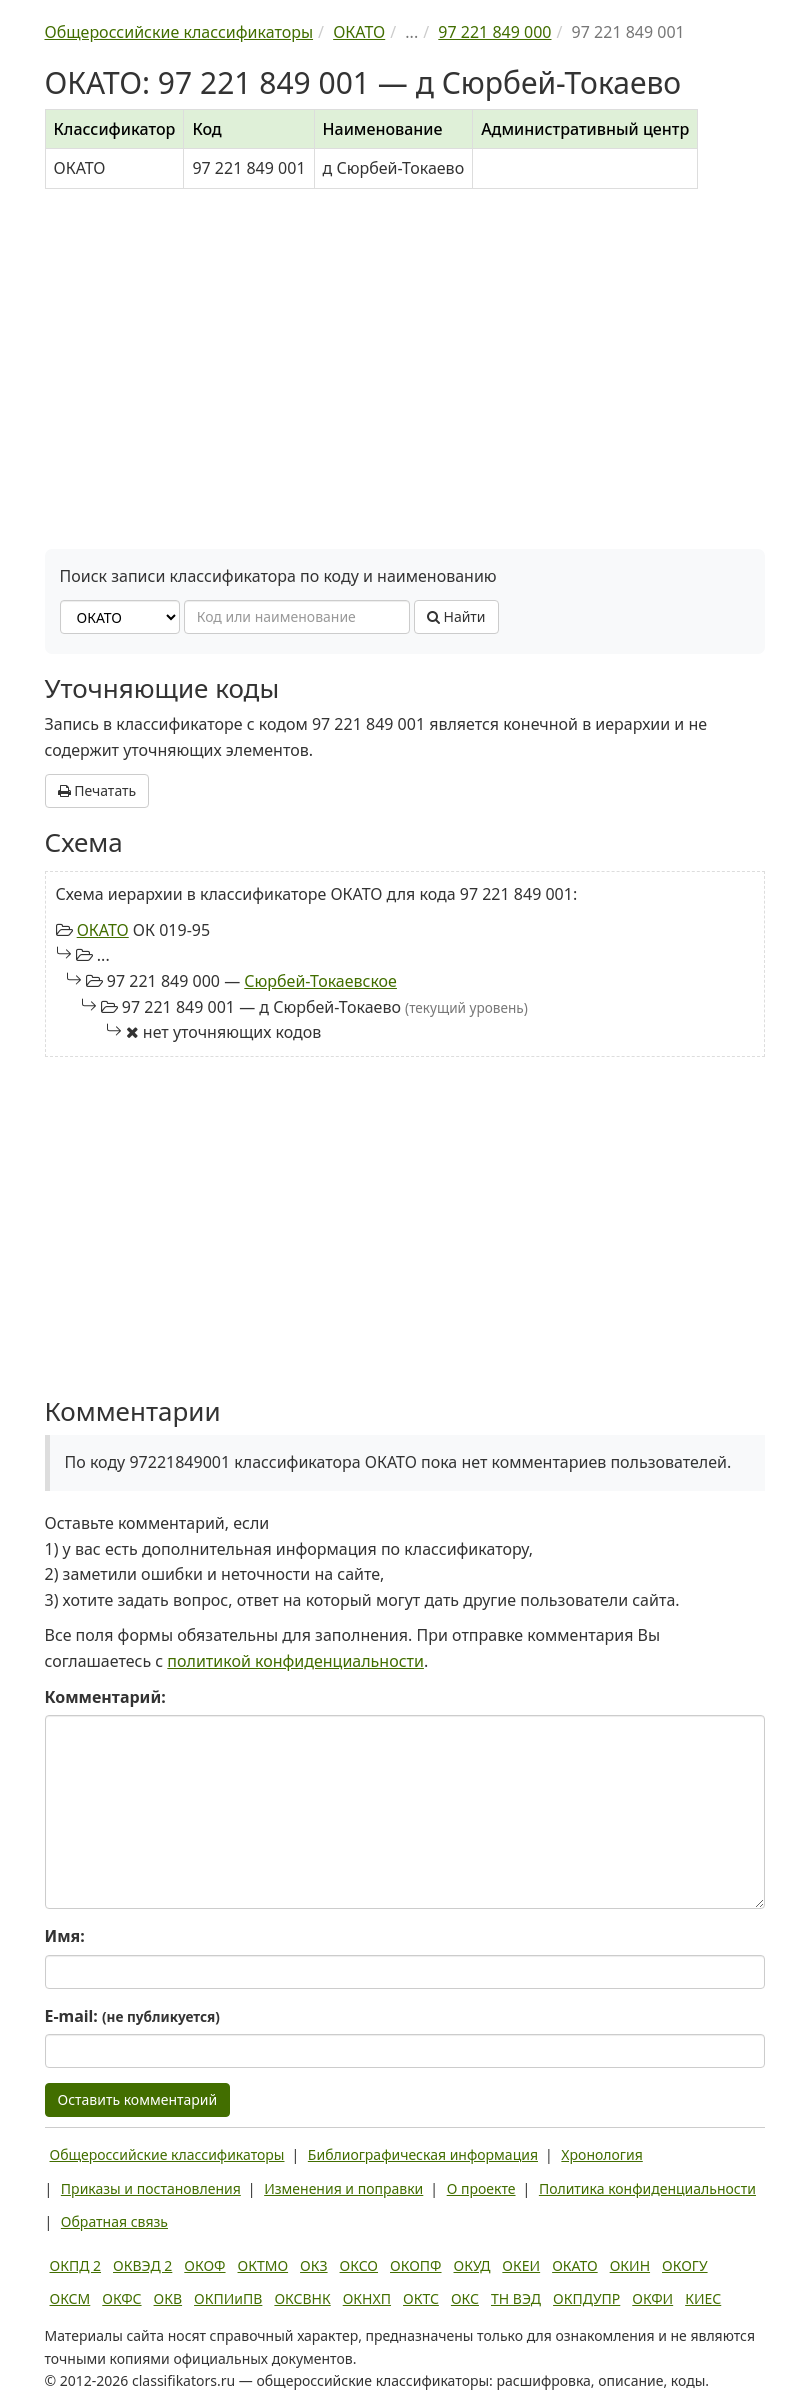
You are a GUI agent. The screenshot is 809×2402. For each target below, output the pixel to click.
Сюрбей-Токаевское (320, 981)
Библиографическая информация (423, 2154)
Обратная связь (114, 2221)
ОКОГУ (685, 2265)
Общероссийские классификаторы (167, 2154)
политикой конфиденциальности (295, 1661)
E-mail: (132, 2016)
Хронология (601, 2154)
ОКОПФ (415, 2265)
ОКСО (359, 2265)
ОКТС (421, 2298)
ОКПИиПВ (228, 2298)
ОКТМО (263, 2265)
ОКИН (630, 2265)
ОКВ (168, 2298)
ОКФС (121, 2298)
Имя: (65, 1936)
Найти (456, 616)
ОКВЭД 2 (142, 2265)
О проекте (481, 2188)
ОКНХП (367, 2298)
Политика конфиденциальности (647, 2188)
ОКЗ (313, 2265)
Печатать (97, 790)
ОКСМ (70, 2298)
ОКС (465, 2298)
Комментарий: (105, 1697)
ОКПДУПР (586, 2298)
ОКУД (472, 2265)
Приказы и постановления (151, 2188)
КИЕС (703, 2298)
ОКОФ (204, 2265)
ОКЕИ (521, 2265)
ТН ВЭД (516, 2298)
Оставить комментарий (138, 2099)
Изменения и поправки (343, 2188)
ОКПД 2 (76, 2265)
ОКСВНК (302, 2298)
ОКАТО (103, 930)
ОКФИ (652, 2298)
